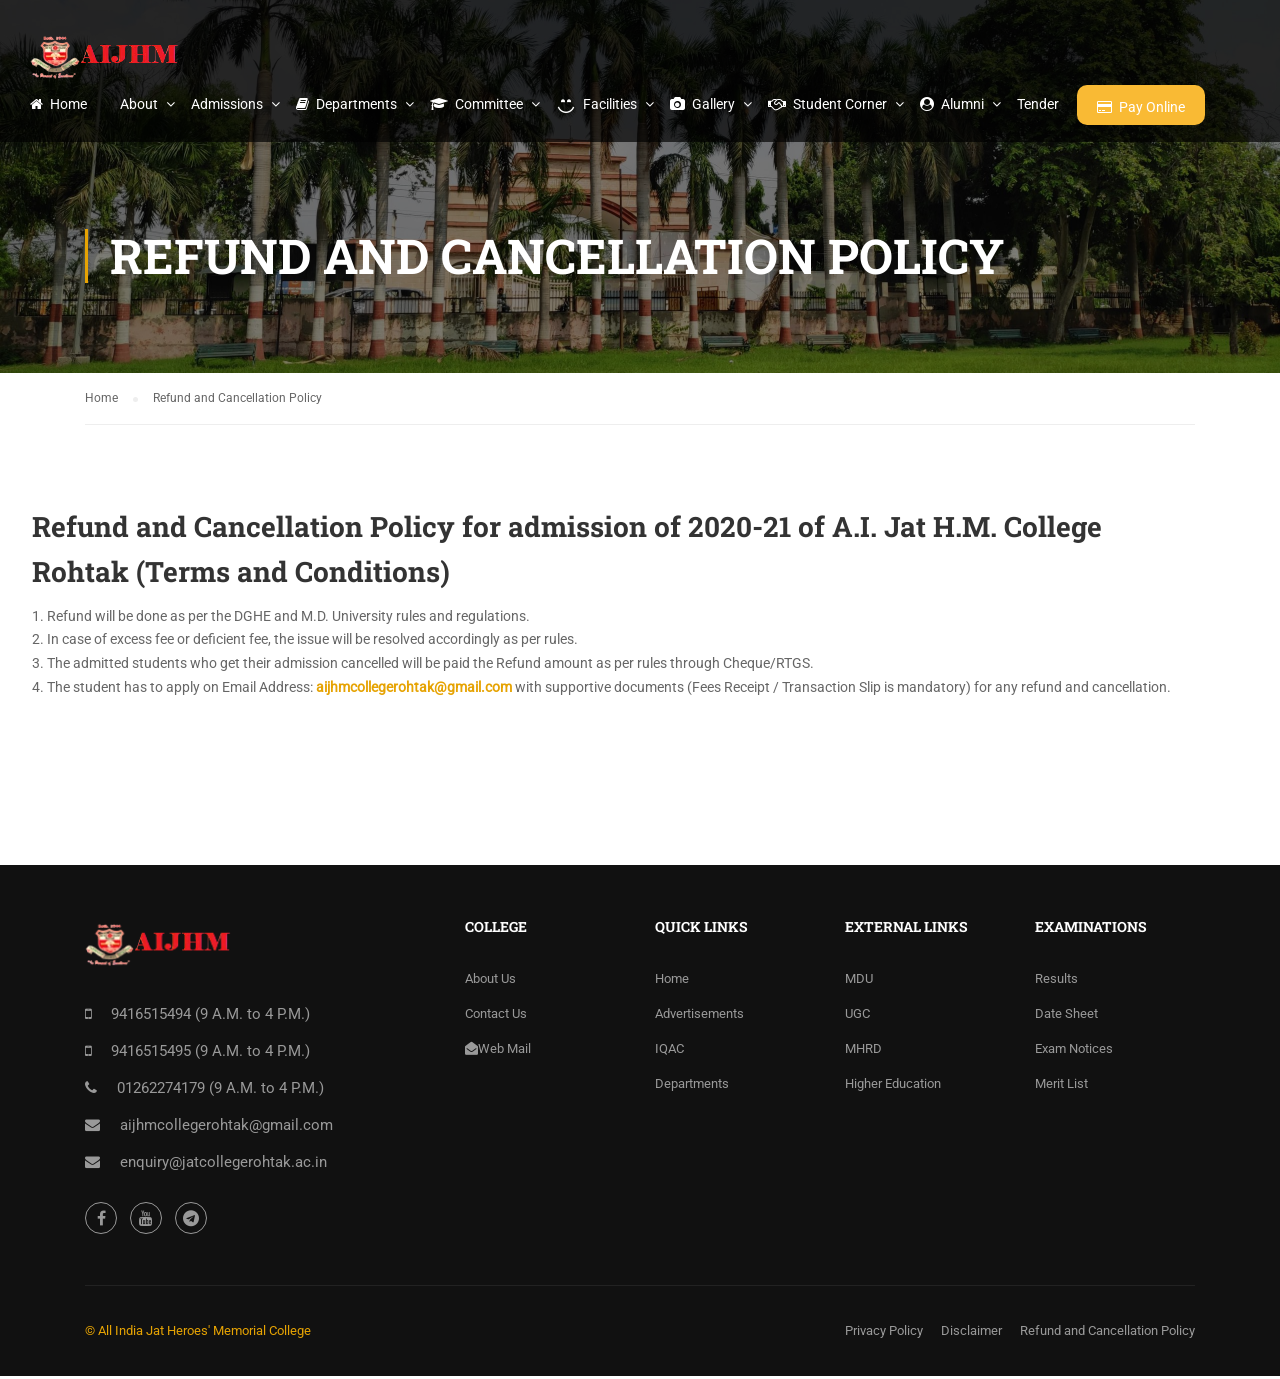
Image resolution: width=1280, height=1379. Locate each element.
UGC (857, 1016)
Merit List (1061, 1086)
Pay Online (1141, 107)
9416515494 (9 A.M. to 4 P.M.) (210, 1017)
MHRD (863, 1051)
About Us (490, 981)
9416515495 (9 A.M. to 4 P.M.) (210, 1054)
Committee (476, 104)
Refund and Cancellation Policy (1107, 1333)
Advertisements (699, 1016)
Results (1056, 981)
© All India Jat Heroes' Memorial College (198, 1333)
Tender (1038, 104)
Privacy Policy (884, 1333)
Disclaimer (971, 1333)
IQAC (669, 1051)
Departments (346, 104)
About (139, 104)
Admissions (227, 104)
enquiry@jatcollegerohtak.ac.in (223, 1165)
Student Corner (827, 104)
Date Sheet (1066, 1016)
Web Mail (498, 1051)
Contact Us (496, 1016)
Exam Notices (1074, 1051)
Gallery (702, 104)
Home (58, 104)
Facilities (596, 104)
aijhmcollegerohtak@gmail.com (414, 690)
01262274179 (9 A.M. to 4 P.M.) (220, 1091)
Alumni (952, 104)
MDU (859, 981)
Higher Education (893, 1086)
